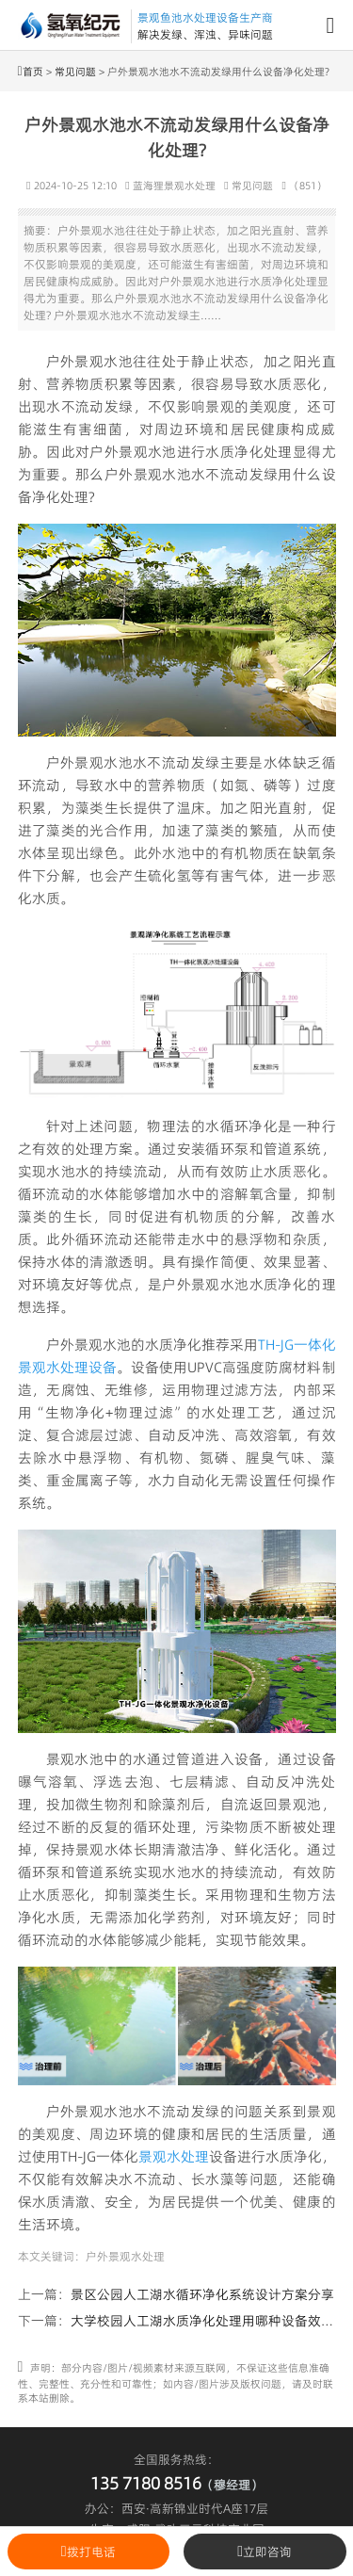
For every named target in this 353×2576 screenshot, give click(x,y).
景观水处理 (173, 2156)
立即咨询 (264, 2551)
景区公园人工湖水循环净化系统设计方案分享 (202, 2294)
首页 (33, 71)
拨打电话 (88, 2551)
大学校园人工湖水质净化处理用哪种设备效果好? (212, 2320)
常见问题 (75, 71)
